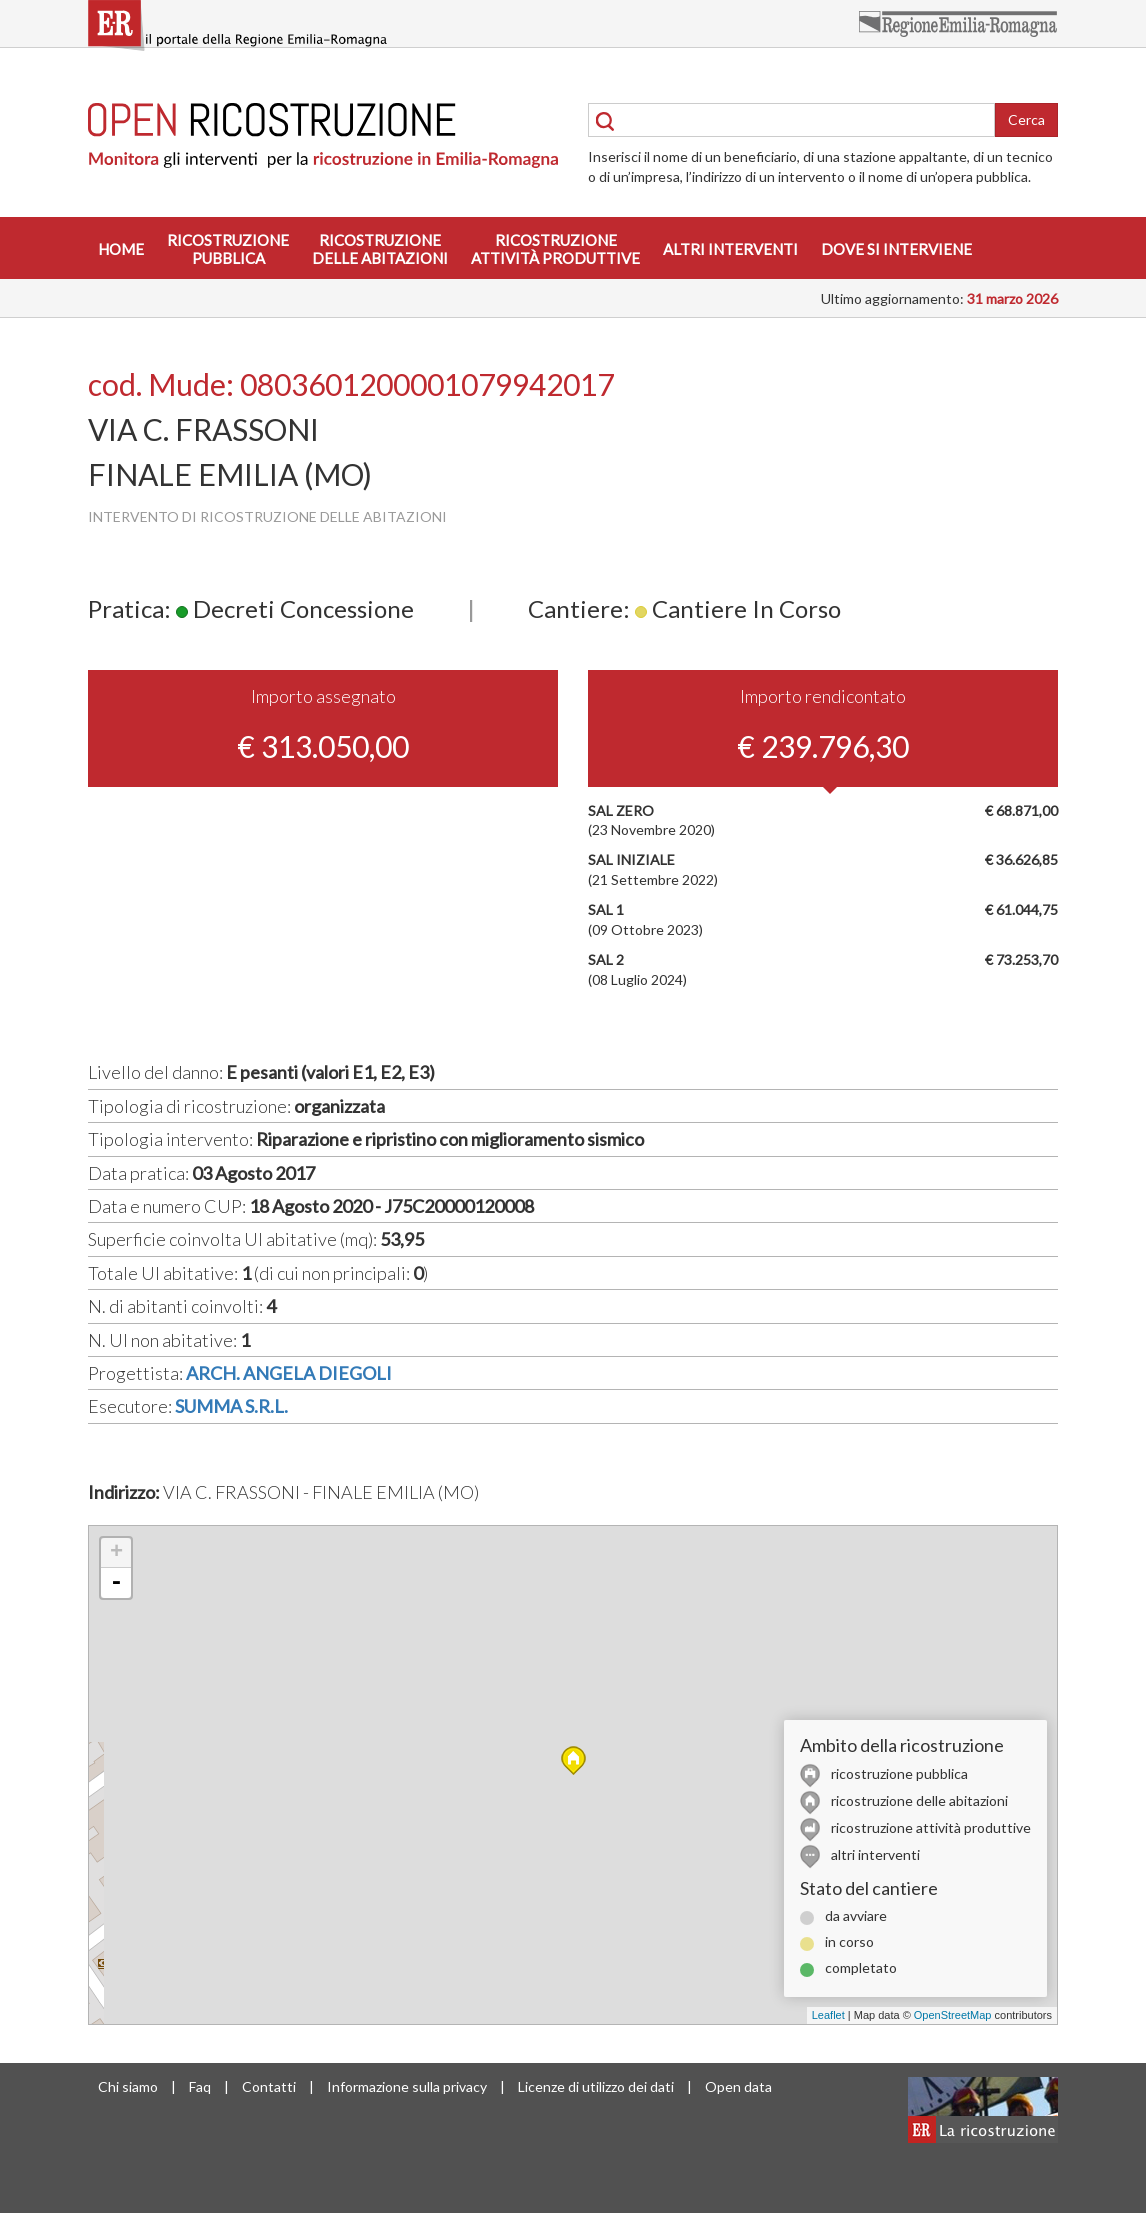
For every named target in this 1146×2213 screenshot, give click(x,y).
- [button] (116, 1583)
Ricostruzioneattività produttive (555, 249)
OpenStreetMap (953, 2015)
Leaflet (828, 2015)
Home (121, 249)
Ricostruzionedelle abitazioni (380, 249)
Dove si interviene (896, 249)
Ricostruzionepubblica (228, 249)
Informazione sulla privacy (407, 2086)
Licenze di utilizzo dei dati (596, 2086)
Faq (200, 2086)
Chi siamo (128, 2086)
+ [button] (116, 1553)
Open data (738, 2086)
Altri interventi (730, 249)
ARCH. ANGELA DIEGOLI (289, 1373)
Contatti (269, 2086)
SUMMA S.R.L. (231, 1406)
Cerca (1026, 119)
